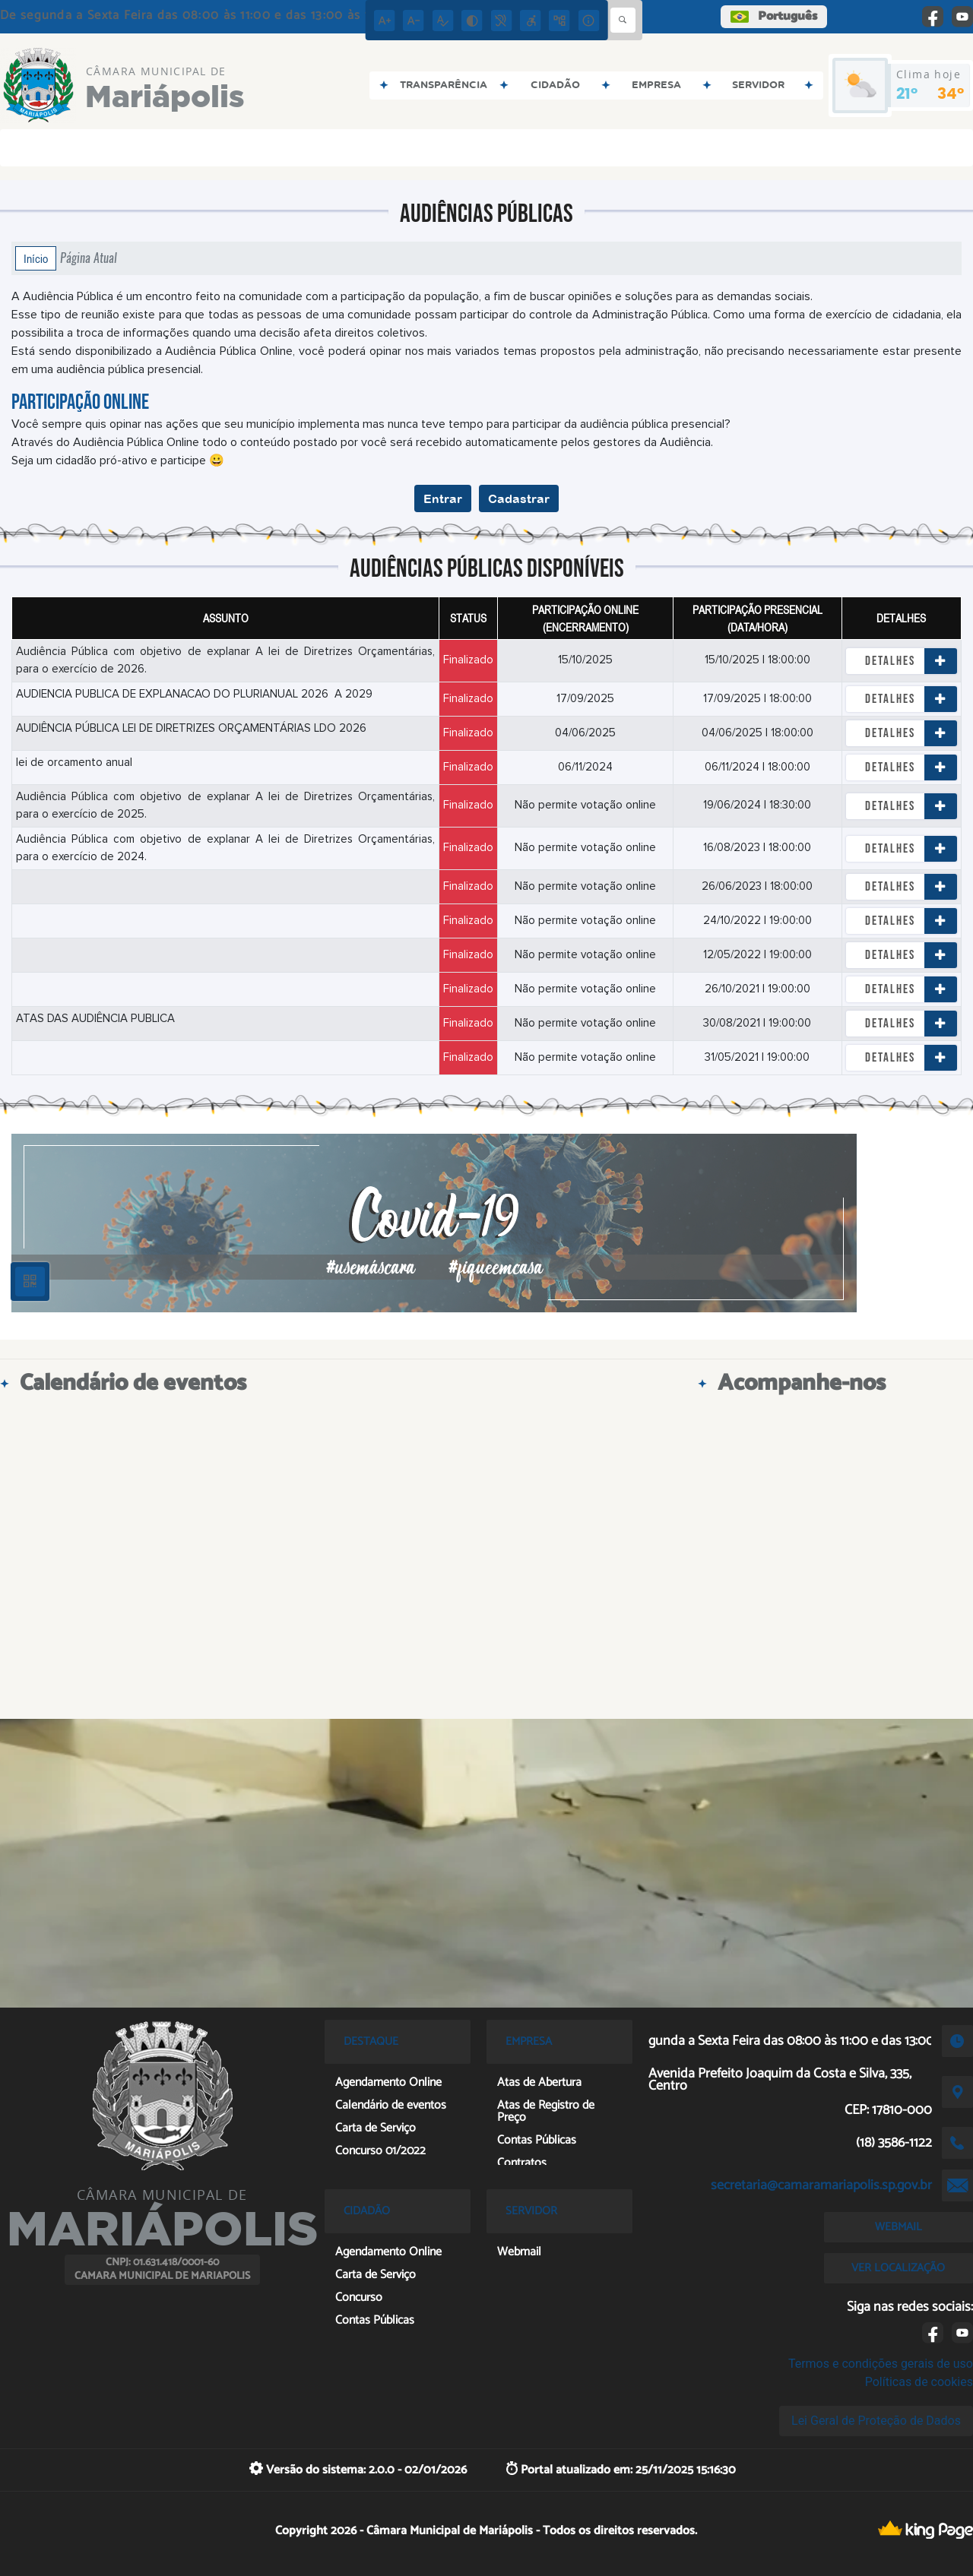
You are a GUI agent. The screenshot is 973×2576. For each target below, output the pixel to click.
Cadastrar (519, 498)
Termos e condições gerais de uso (880, 2363)
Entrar (442, 498)
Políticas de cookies (919, 2382)
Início (36, 258)
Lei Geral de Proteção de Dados (876, 2420)
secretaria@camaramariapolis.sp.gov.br (821, 2185)
